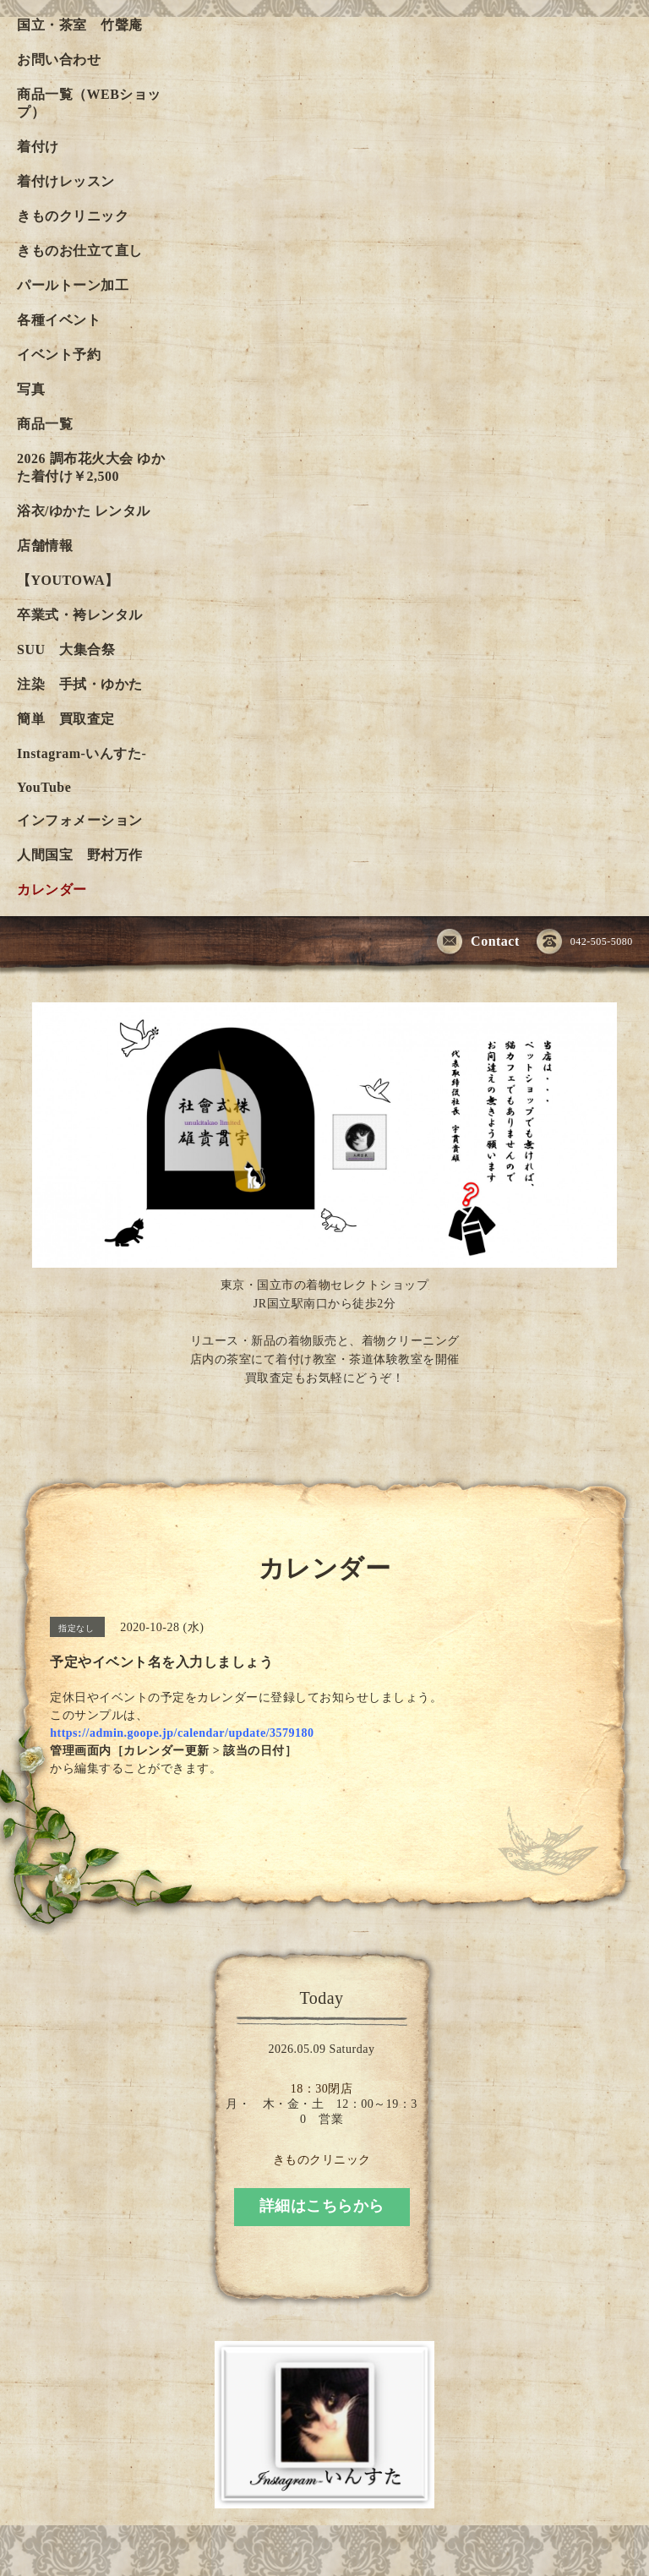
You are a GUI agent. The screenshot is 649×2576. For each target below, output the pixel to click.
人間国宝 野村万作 (86, 855)
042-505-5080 (585, 942)
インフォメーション (80, 820)
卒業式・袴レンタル (80, 615)
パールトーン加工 (72, 285)
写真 (31, 389)
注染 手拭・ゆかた (80, 684)
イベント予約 (59, 354)
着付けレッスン (66, 181)
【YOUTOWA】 (68, 580)
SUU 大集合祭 (66, 649)
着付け (38, 146)
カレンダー (52, 889)
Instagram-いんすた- (81, 753)
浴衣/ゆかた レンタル (83, 511)
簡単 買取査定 (66, 719)
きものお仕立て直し (80, 250)
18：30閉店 (322, 2088)
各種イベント (59, 320)
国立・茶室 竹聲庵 (80, 25)
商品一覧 (45, 424)
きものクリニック (72, 216)
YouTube (44, 787)
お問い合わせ (59, 59)
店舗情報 (45, 545)
